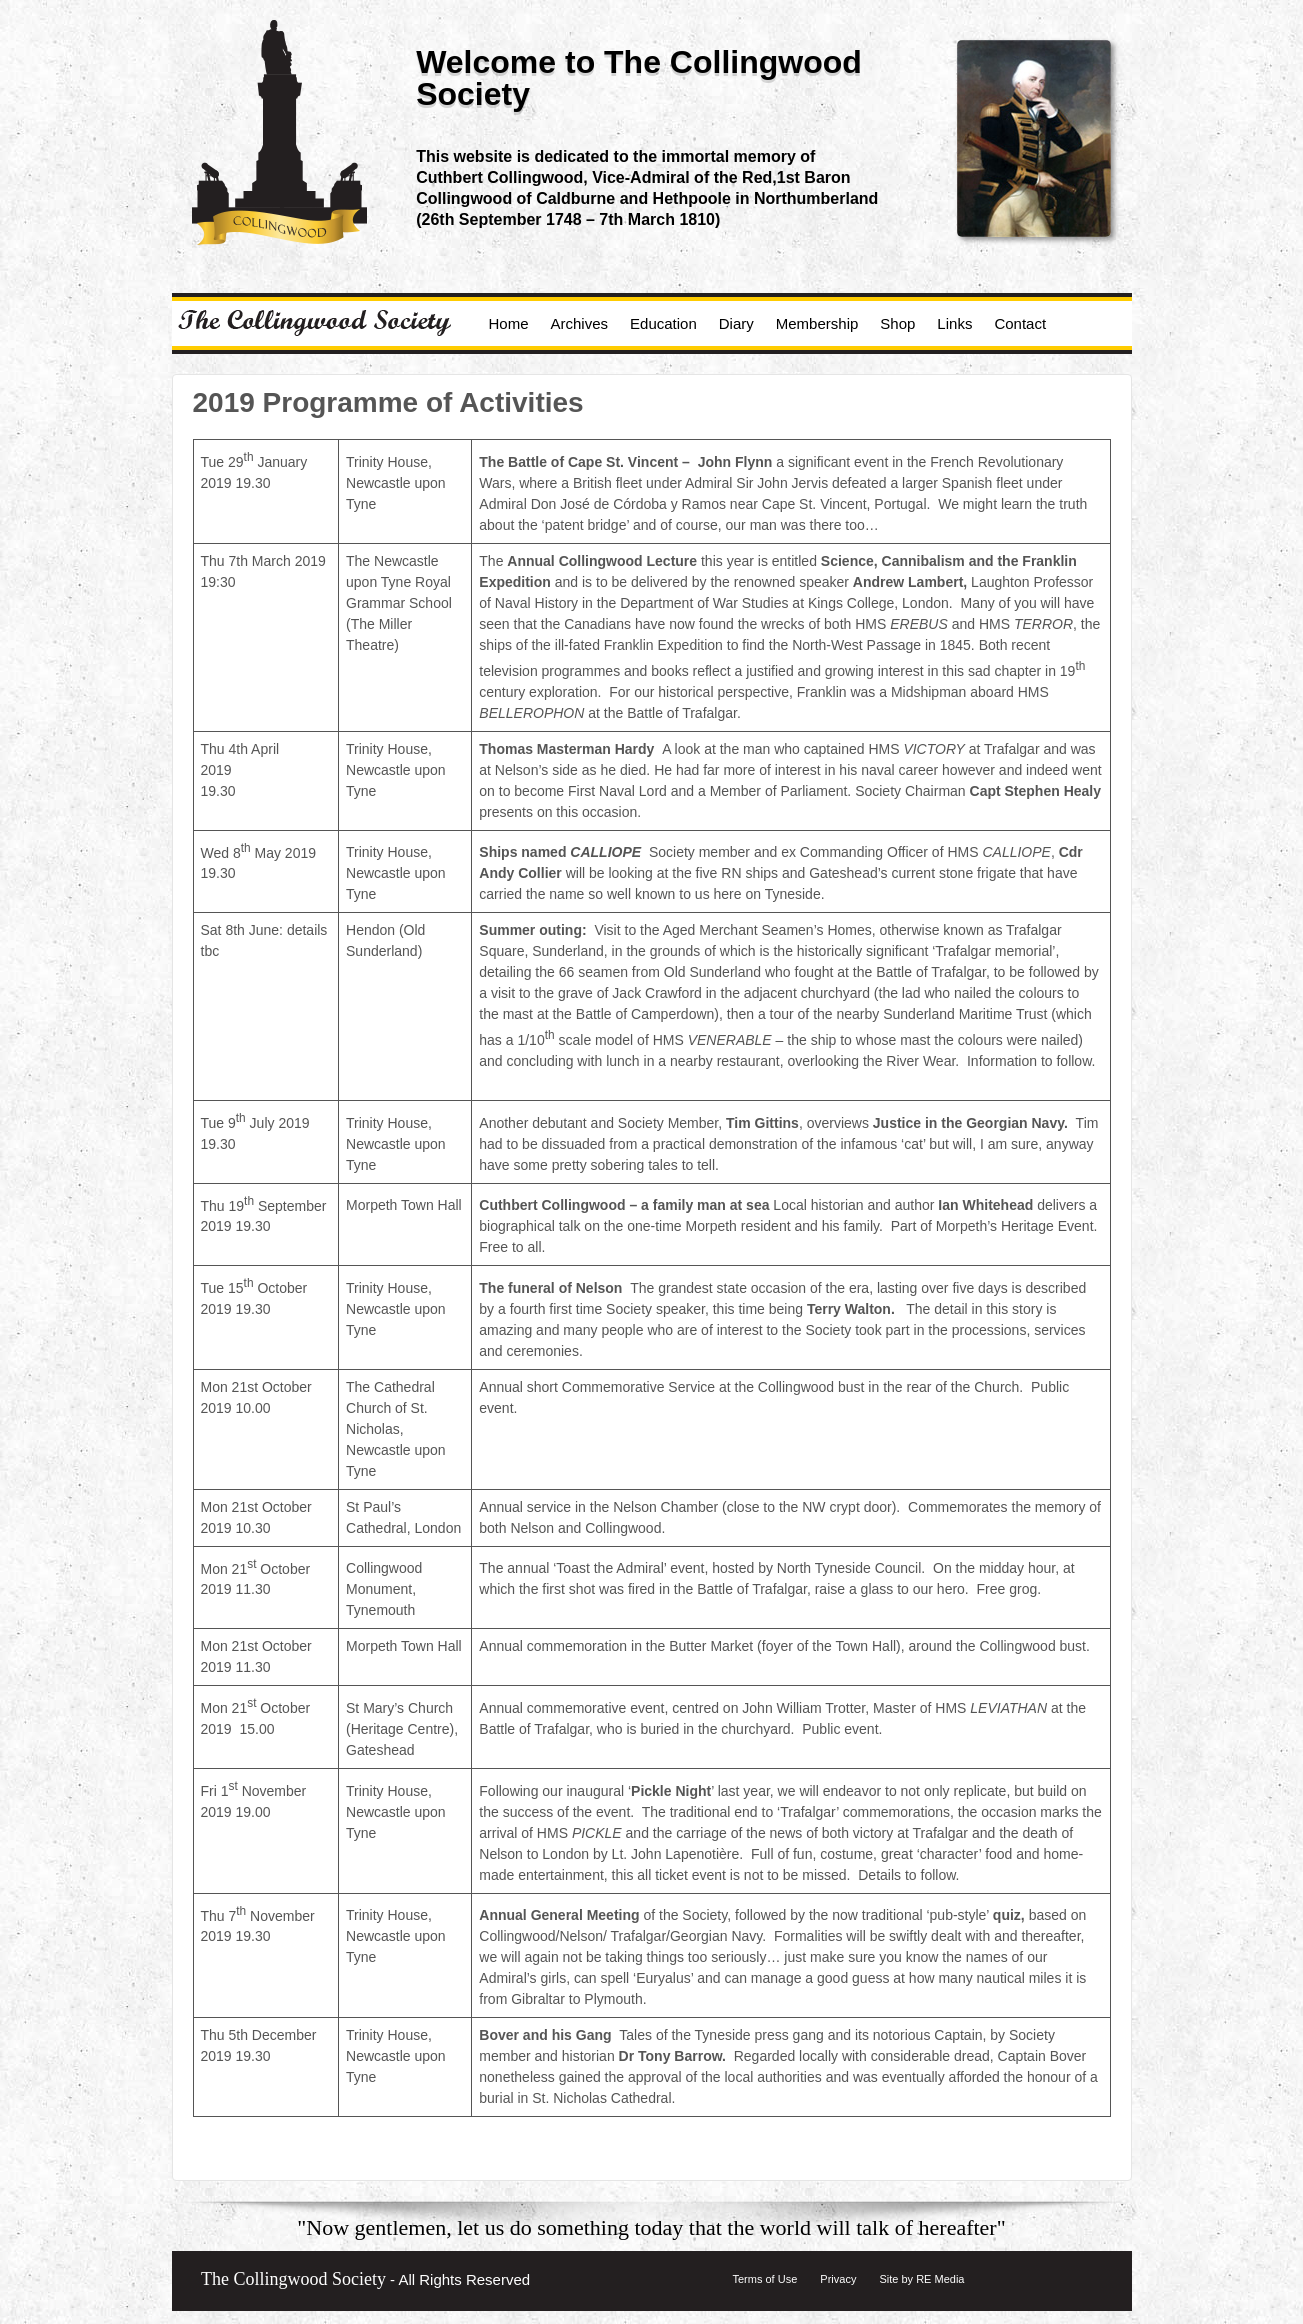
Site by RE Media (921, 2279)
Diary (736, 323)
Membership (817, 323)
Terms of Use (765, 2279)
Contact (1020, 323)
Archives (580, 323)
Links (954, 323)
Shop (897, 323)
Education (663, 323)
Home (509, 323)
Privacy (838, 2279)
